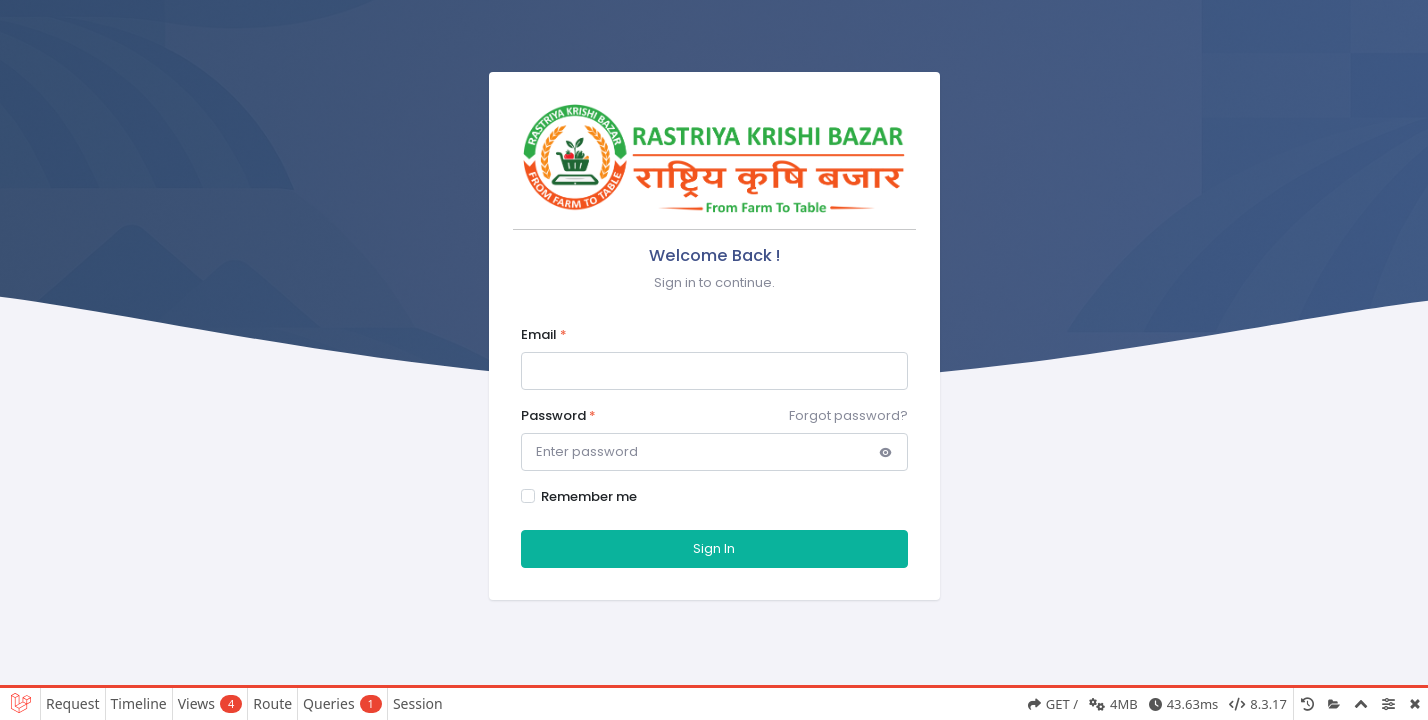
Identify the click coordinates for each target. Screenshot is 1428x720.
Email (544, 334)
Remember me (589, 496)
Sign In (714, 548)
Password (558, 415)
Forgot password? (848, 415)
